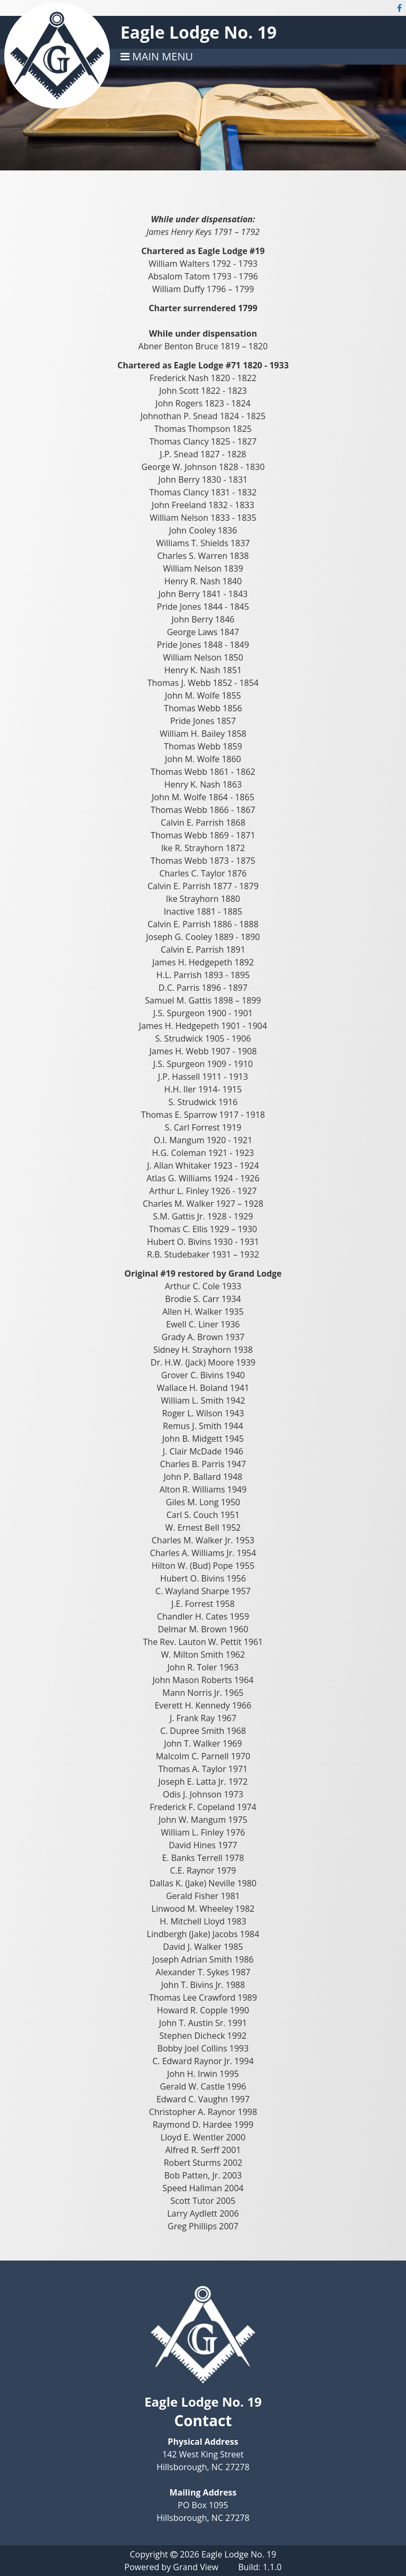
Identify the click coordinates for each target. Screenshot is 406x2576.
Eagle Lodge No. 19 (199, 32)
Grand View (195, 2567)
